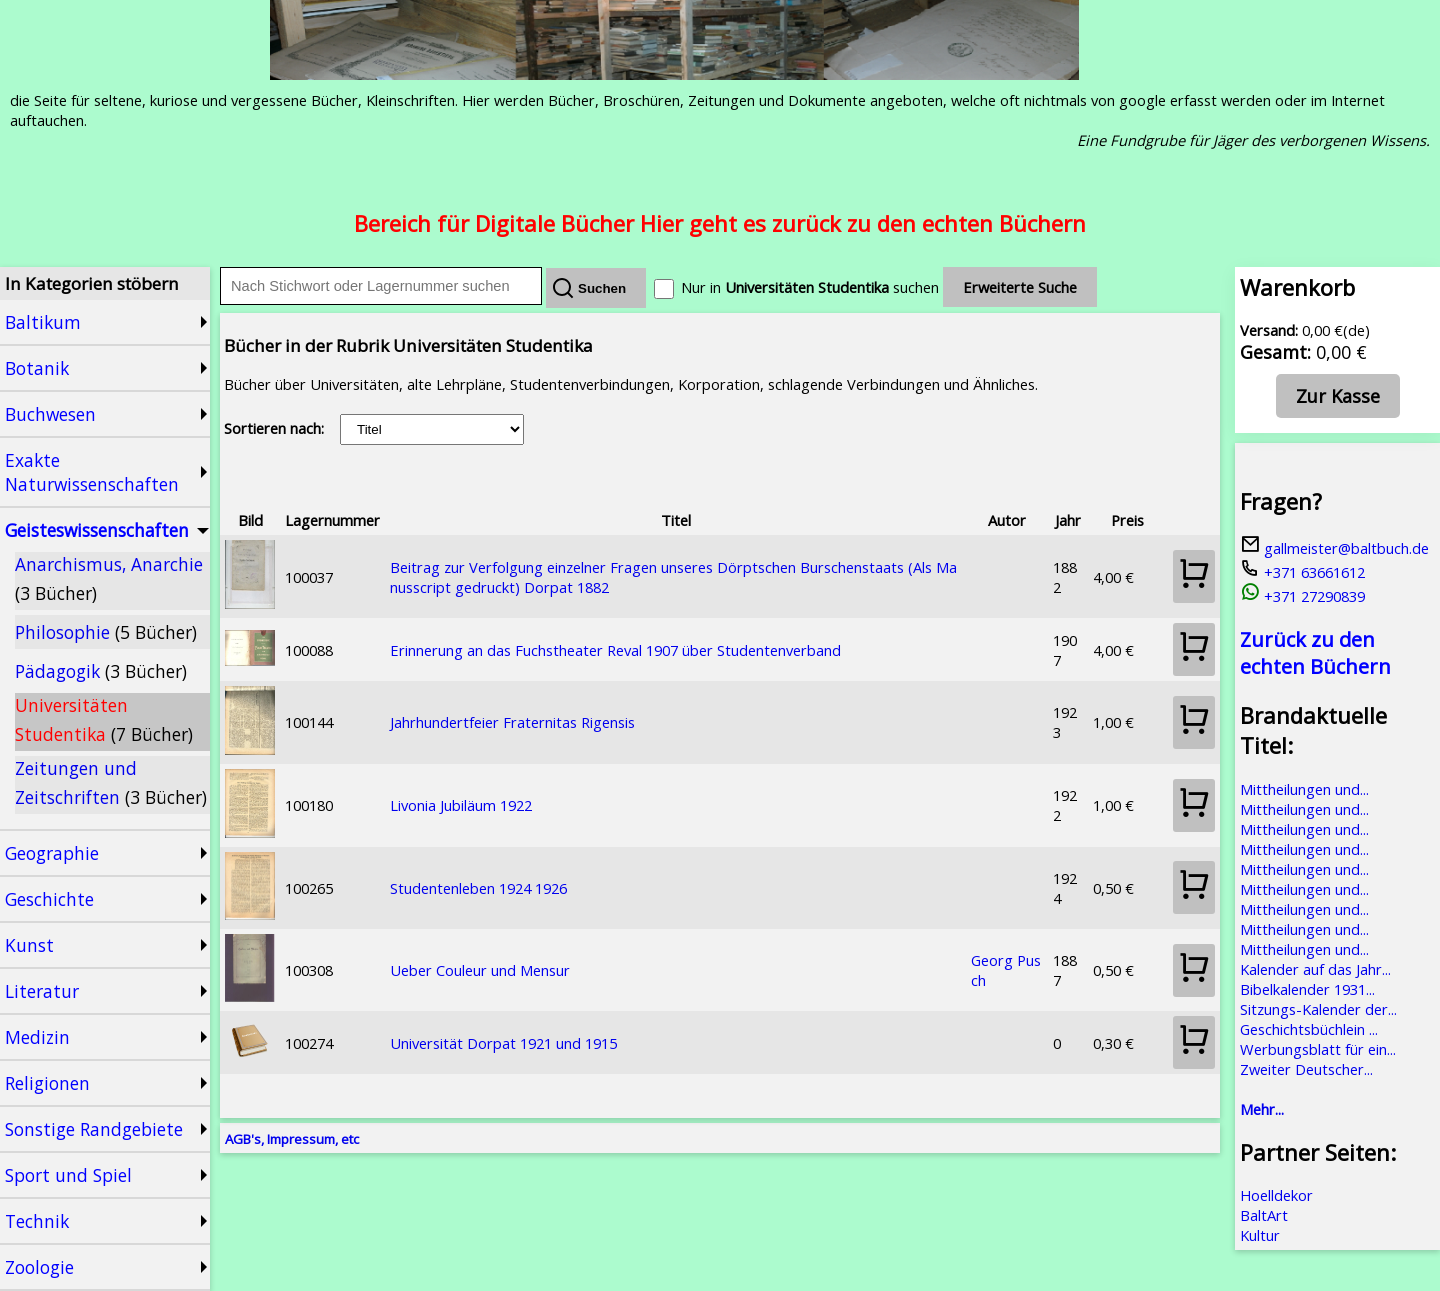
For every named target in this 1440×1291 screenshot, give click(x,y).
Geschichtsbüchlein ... (1309, 1029)
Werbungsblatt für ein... (1318, 1049)
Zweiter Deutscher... (1306, 1069)
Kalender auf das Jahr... (1315, 969)
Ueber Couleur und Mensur (480, 970)
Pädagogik (101, 671)
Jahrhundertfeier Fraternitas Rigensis (512, 722)
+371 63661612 (1302, 572)
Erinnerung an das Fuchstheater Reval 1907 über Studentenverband (615, 650)
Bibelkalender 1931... (1307, 989)
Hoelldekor (1276, 1195)
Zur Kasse (1338, 396)
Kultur (1260, 1235)
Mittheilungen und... (1304, 789)
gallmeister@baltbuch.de (1334, 548)
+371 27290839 (1302, 596)
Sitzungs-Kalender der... (1318, 1009)
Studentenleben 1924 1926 (478, 888)
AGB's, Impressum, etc (292, 1139)
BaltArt (1264, 1215)
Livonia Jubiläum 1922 (461, 805)
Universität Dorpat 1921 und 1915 (503, 1043)
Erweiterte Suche (1020, 287)
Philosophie (106, 632)
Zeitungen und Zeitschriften (111, 782)
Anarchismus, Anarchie (109, 578)
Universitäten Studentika (104, 719)
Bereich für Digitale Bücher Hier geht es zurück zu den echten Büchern (720, 223)
